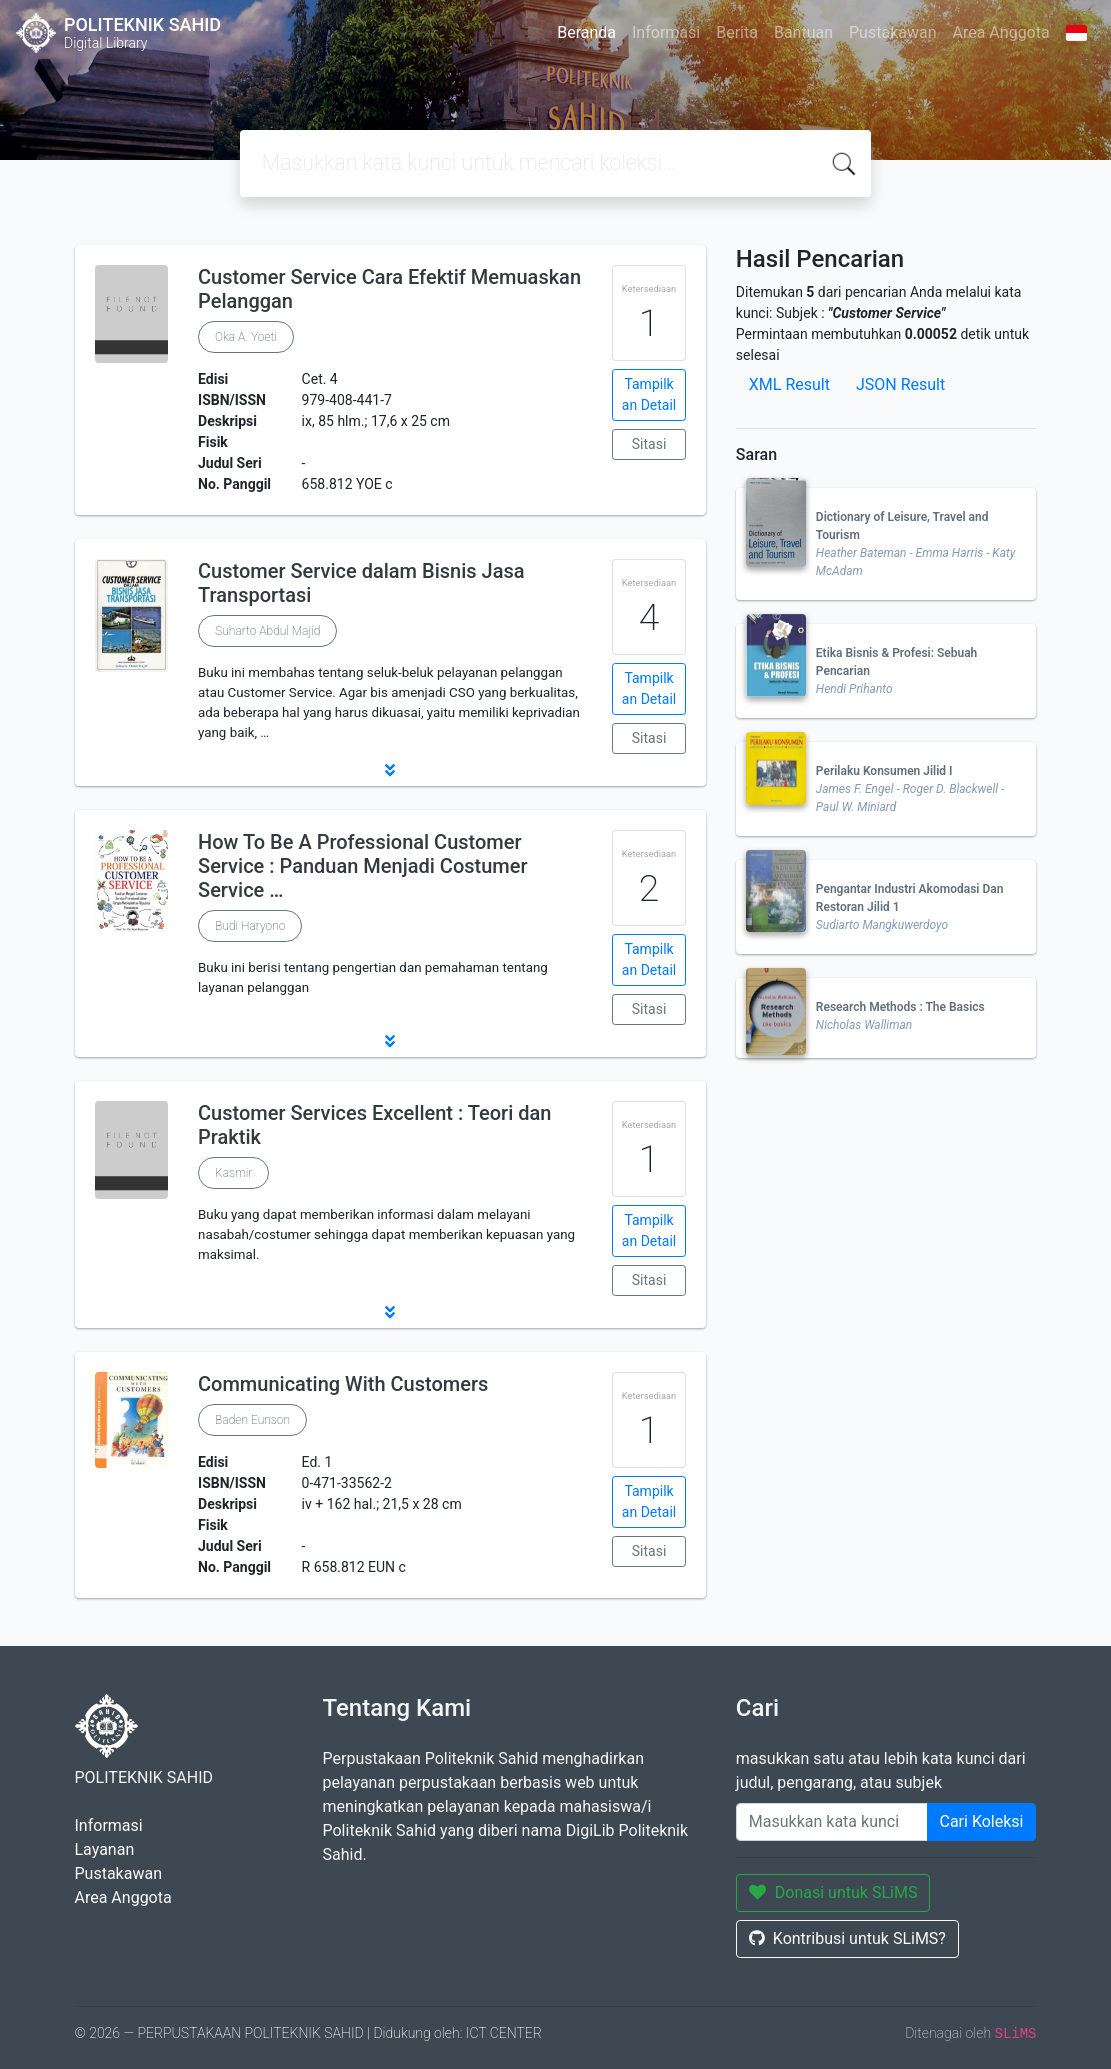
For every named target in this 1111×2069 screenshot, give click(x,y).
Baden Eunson (252, 1420)
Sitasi (649, 444)
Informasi (666, 32)
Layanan (105, 1849)
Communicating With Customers (343, 1384)
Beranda (586, 32)
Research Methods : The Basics (900, 1007)
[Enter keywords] (832, 1822)
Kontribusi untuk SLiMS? (847, 1938)
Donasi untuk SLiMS (833, 1892)
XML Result (789, 384)
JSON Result (900, 384)
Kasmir (233, 1173)
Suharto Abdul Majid (267, 631)
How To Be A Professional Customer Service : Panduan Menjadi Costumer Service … (362, 866)
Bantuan (803, 32)
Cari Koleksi (982, 1821)
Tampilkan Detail (649, 394)
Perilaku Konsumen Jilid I (884, 771)
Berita (737, 32)
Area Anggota (1001, 32)
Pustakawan (892, 32)
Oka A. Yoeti (246, 337)
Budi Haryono (250, 926)
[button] (390, 770)
